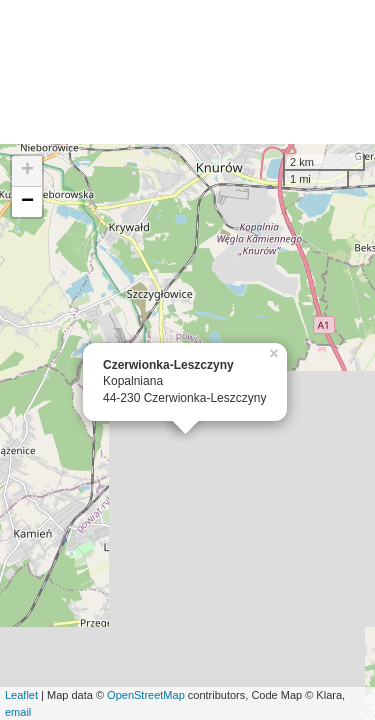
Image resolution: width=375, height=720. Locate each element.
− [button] (27, 202)
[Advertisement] (187, 72)
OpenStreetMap (146, 695)
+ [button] (27, 171)
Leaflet (21, 695)
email (18, 712)
